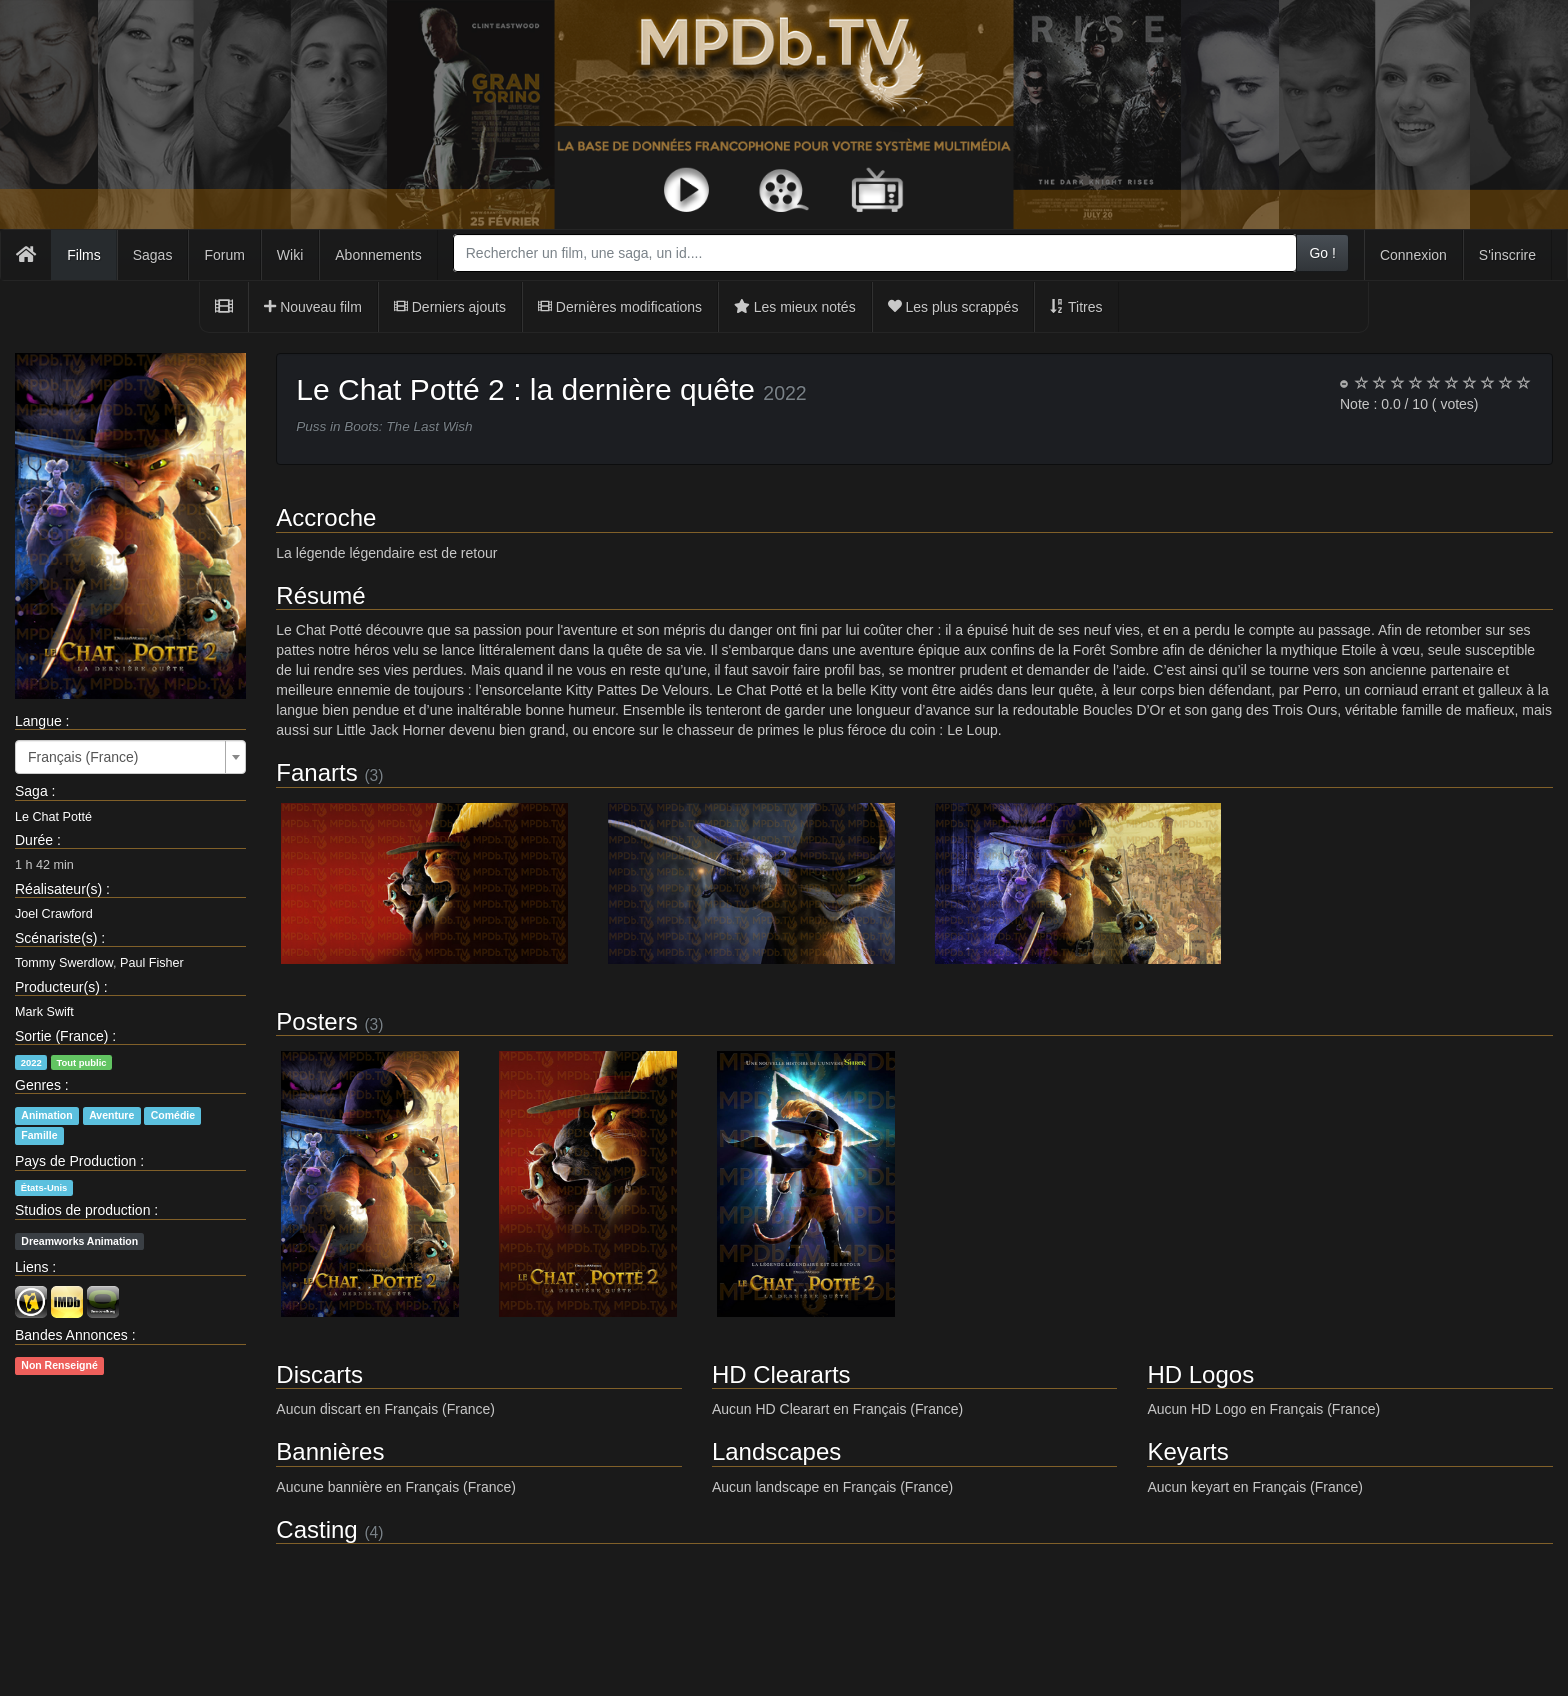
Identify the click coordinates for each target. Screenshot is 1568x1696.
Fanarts (316, 772)
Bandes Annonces (71, 1335)
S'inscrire (1507, 255)
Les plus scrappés (953, 307)
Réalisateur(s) (58, 889)
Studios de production (82, 1210)
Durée (34, 840)
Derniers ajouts (450, 307)
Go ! (1322, 253)
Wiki (290, 255)
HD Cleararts (781, 1374)
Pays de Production (75, 1161)
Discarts (319, 1374)
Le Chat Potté (53, 817)
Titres (1076, 307)
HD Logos (1200, 1374)
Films (83, 255)
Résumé (320, 595)
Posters (316, 1021)
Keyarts (1187, 1451)
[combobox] (875, 253)
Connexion (1413, 255)
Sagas (153, 255)
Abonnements (378, 255)
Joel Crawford (54, 914)
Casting (316, 1529)
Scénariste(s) (56, 938)
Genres (38, 1085)
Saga (31, 791)
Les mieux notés (795, 307)
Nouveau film (313, 307)
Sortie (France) (61, 1036)
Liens (31, 1267)
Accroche (326, 517)
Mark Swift (44, 1012)
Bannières (330, 1451)
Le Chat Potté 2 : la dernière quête (525, 389)
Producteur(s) (57, 987)
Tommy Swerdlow (64, 963)
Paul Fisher (152, 963)
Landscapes (776, 1451)
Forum (224, 255)
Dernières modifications (620, 307)
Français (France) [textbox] (83, 757)
